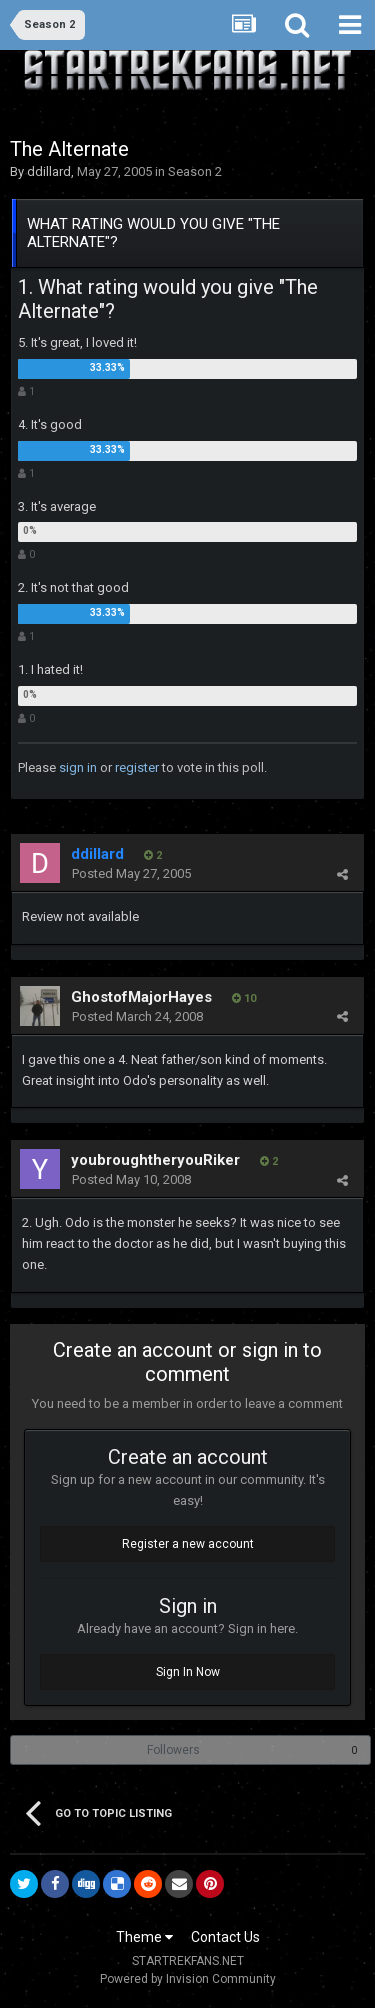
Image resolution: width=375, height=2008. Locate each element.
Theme (144, 1937)
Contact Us (225, 1937)
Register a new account (188, 1544)
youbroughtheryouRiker (155, 1160)
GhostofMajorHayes (141, 997)
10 (244, 998)
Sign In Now (188, 1672)
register (137, 767)
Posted (131, 873)
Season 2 (195, 171)
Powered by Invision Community (188, 1979)
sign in (78, 767)
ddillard (49, 171)
